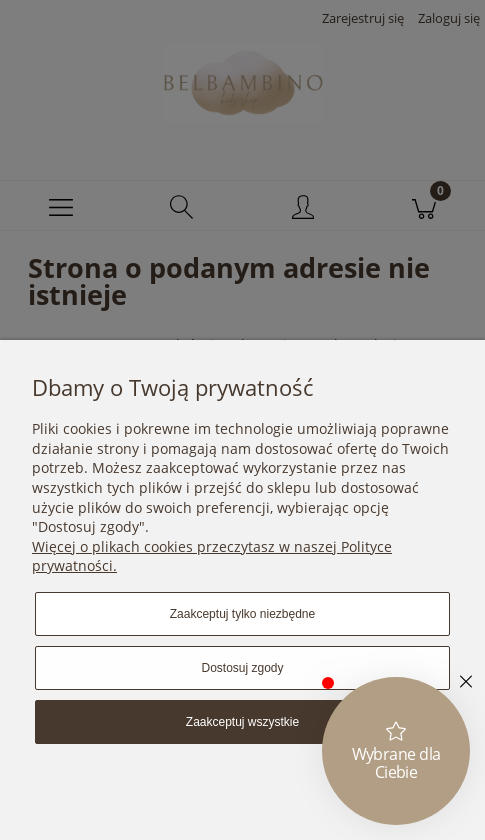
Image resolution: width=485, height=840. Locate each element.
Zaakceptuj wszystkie (242, 722)
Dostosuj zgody (242, 668)
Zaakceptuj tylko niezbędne (242, 614)
